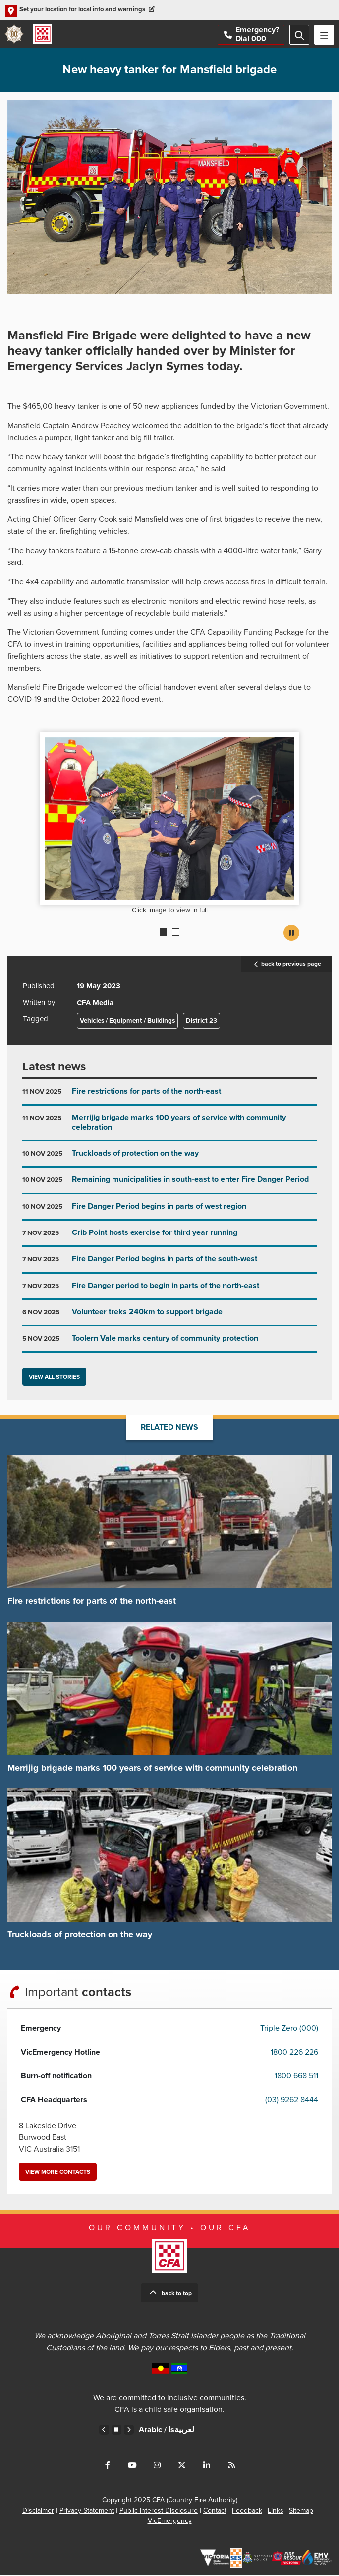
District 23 (201, 1022)
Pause (291, 934)
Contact (214, 2511)
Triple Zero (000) (289, 2029)
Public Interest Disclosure (158, 2511)
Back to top (177, 2294)
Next (129, 2431)
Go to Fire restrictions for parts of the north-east (169, 1097)
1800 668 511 (296, 2077)
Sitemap (301, 2511)
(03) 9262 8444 (291, 2101)
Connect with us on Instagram (157, 2466)
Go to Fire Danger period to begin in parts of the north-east (169, 1290)
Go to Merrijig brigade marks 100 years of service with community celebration (169, 1128)
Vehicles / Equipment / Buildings (127, 1022)
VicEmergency (170, 2522)
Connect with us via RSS (231, 2466)
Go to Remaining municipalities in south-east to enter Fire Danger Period (169, 1185)
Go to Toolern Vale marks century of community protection (169, 1343)
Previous (104, 2431)
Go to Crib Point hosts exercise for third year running (169, 1237)
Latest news (54, 1068)
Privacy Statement (86, 2511)
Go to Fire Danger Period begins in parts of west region (169, 1211)
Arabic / (166, 2431)
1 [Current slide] (163, 933)
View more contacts (57, 2172)
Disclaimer (38, 2511)
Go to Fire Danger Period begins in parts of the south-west (169, 1264)
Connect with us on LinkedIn (206, 2466)
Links (275, 2511)
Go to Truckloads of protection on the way (169, 1158)
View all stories (54, 1377)
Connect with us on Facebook (107, 2466)
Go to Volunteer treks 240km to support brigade (169, 1317)
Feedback (247, 2511)
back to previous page (286, 966)
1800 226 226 (294, 2053)
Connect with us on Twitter (181, 2466)
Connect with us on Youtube (132, 2466)
